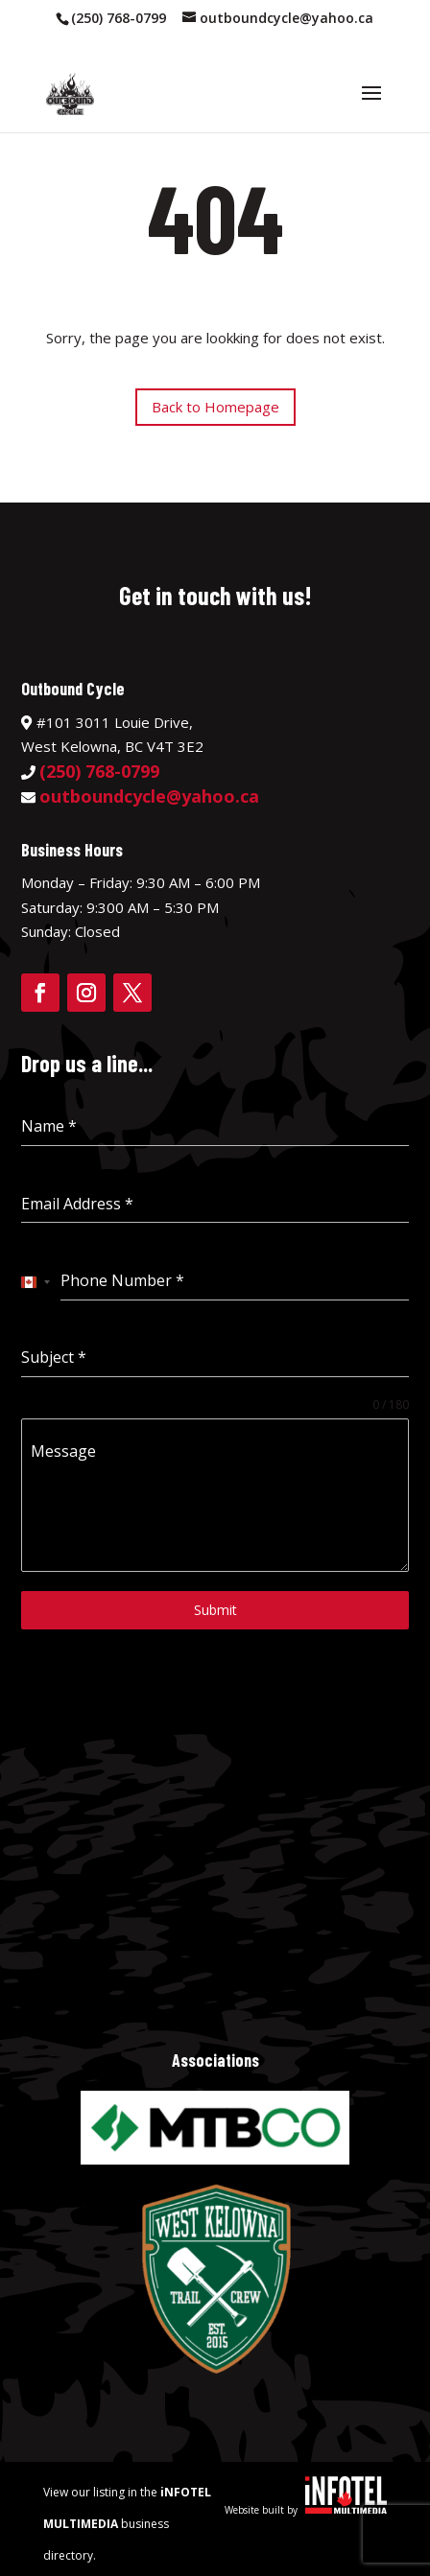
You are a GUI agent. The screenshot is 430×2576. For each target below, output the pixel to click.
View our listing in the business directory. (127, 2524)
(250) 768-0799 (118, 18)
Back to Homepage (215, 406)
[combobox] (36, 1281)
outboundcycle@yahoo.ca (149, 796)
